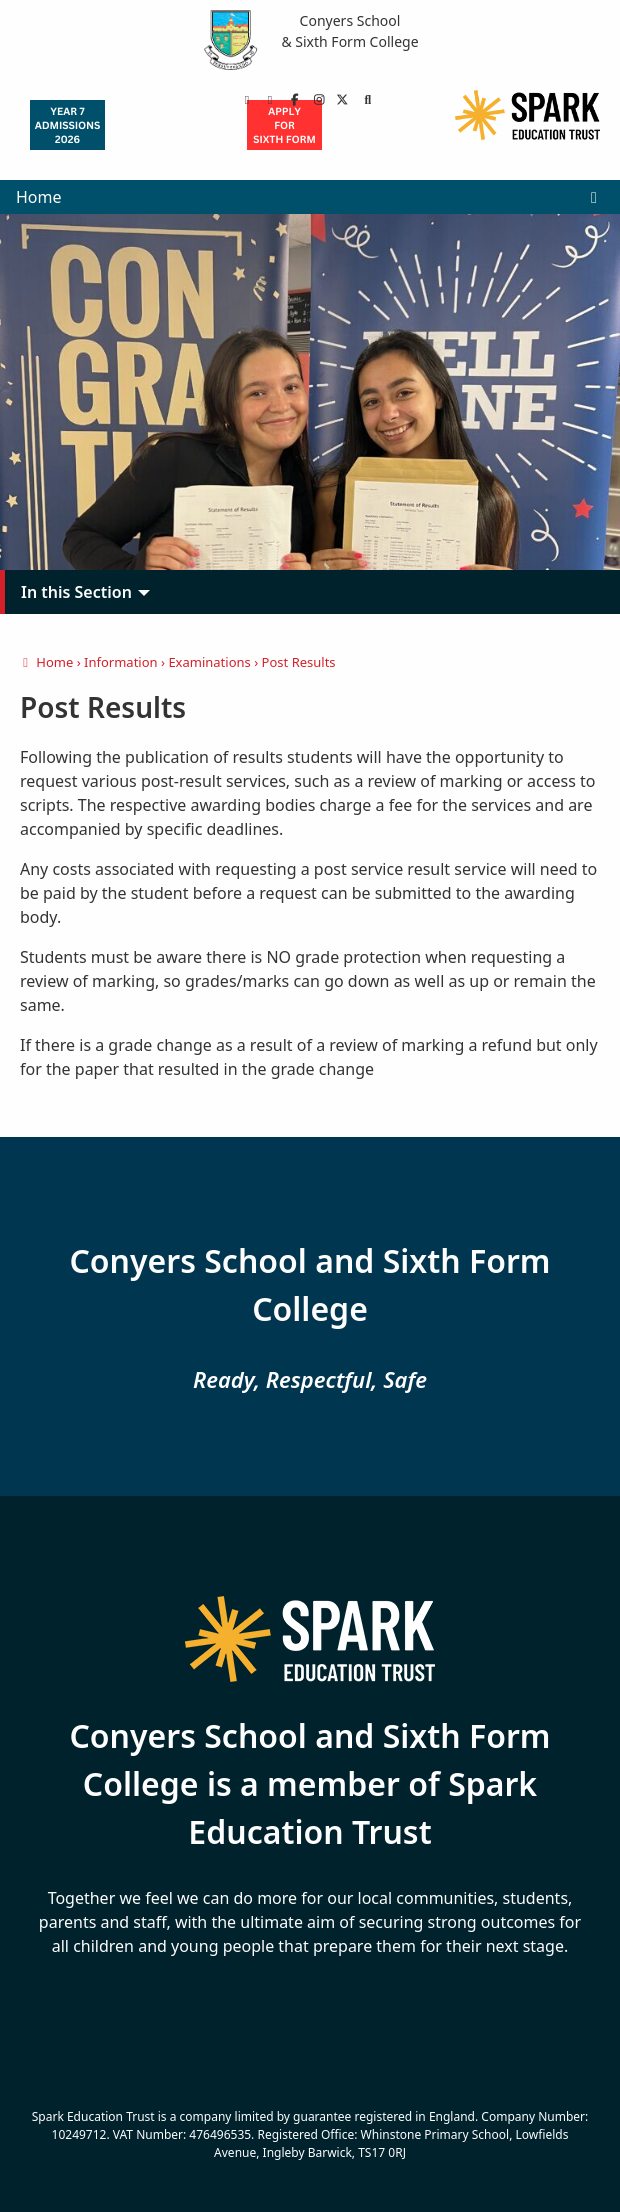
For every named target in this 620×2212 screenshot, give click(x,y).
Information (121, 662)
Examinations (209, 662)
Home (39, 197)
